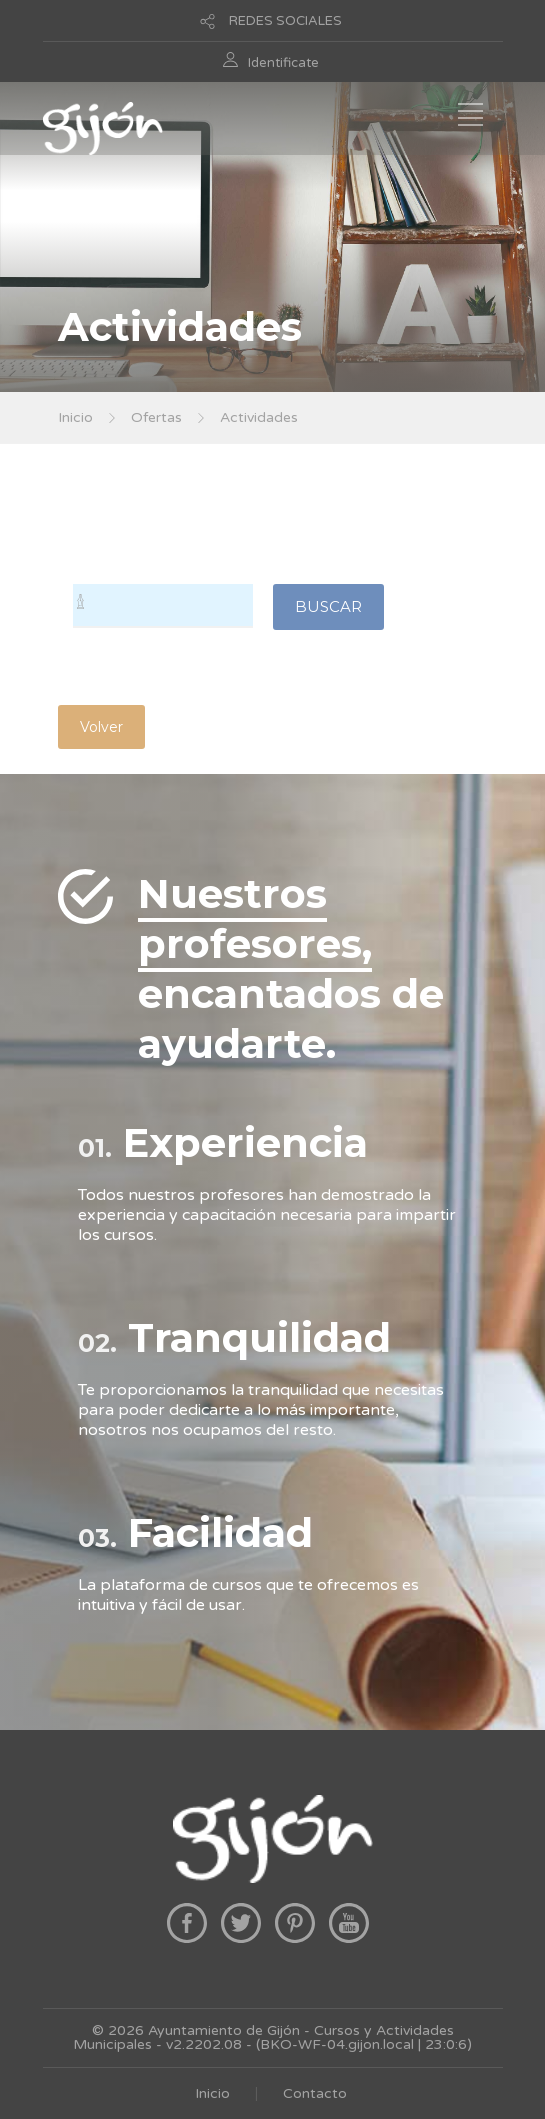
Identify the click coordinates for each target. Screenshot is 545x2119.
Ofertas (156, 417)
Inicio (75, 417)
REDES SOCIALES (285, 21)
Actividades (259, 417)
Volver (101, 727)
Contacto (315, 2093)
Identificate (283, 63)
